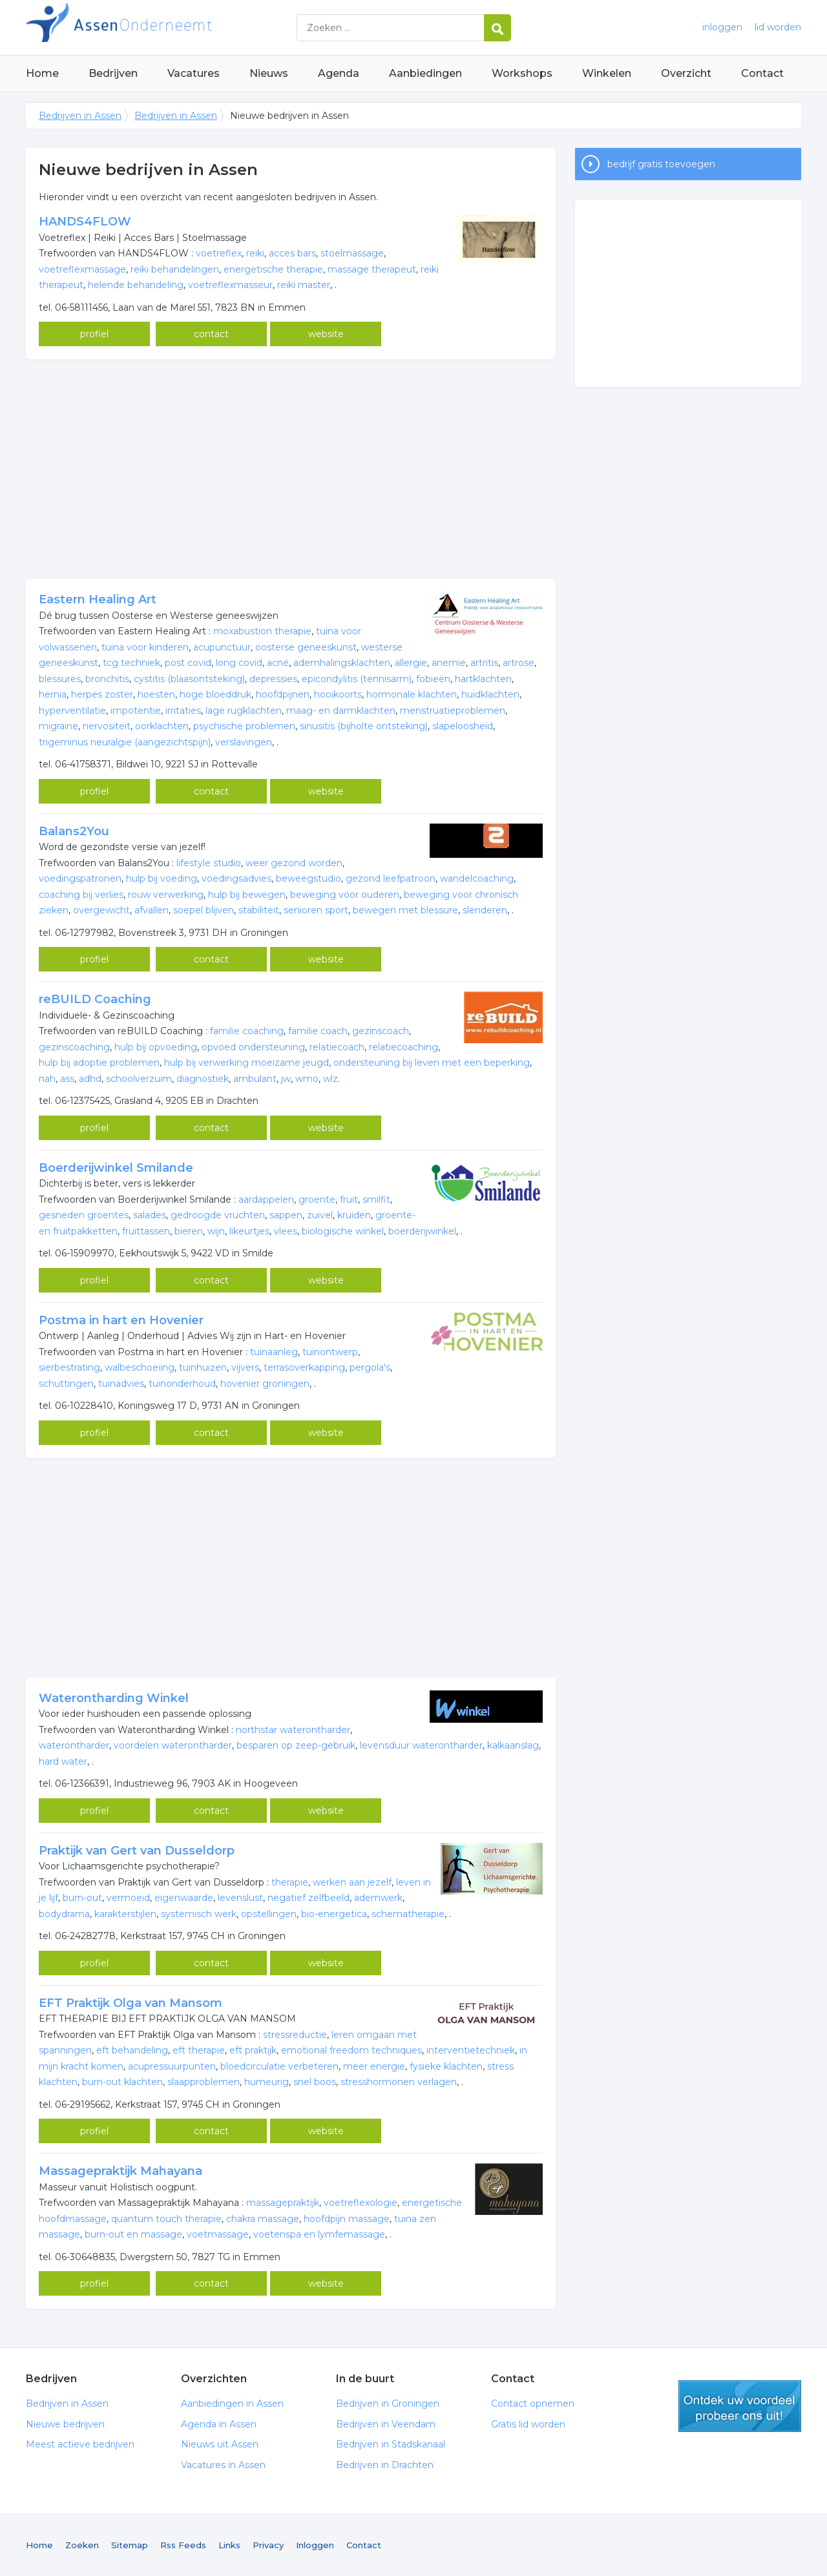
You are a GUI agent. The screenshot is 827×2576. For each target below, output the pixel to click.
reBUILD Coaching (95, 999)
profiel (94, 334)
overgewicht (101, 910)
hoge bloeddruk (215, 694)
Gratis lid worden (528, 2424)
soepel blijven (203, 910)
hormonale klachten (411, 694)
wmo (307, 1079)
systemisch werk (198, 1914)
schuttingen (66, 1383)
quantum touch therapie (166, 2219)
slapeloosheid (462, 726)
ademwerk (378, 1898)
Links (229, 2545)
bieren (188, 1231)
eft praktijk (253, 2050)
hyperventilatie (72, 710)
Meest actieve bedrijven (80, 2444)
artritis (484, 663)
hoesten (156, 694)
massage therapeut (372, 269)
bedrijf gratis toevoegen (661, 164)
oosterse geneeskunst (306, 647)
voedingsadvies (236, 878)
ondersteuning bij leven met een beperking (431, 1062)
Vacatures (193, 73)
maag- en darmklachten (340, 710)
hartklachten (483, 679)
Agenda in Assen (218, 2424)
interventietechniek (470, 2050)
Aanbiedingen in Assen (232, 2403)
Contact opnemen (532, 2403)
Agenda (338, 73)
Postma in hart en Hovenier (121, 1320)
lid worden (778, 27)
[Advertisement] (291, 469)
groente (316, 1199)
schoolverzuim (139, 1079)
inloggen (722, 27)
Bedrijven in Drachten (385, 2465)
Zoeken (82, 2545)
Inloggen (315, 2545)
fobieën (433, 679)
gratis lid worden (739, 2406)
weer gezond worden (294, 863)
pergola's (370, 1367)
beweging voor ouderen (344, 894)
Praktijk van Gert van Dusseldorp (137, 1851)
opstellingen (269, 1914)
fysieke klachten (446, 2066)
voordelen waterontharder (173, 1745)
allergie (411, 663)
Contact (762, 73)
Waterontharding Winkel (114, 1698)
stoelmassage (352, 253)
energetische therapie (273, 269)
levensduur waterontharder (421, 1745)
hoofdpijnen (282, 694)
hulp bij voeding (161, 878)
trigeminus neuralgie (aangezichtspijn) (125, 742)
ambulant (255, 1079)
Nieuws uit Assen (219, 2444)
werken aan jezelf (352, 1882)
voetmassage (218, 2234)
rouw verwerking (166, 894)
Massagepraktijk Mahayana (120, 2171)
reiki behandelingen (175, 269)
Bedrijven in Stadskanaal (390, 2444)
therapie (289, 1882)
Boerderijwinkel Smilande (116, 1168)
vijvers (245, 1367)
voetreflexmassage (82, 269)
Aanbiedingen (425, 73)
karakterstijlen (125, 1914)
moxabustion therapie (262, 631)
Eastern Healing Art (97, 599)
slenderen (485, 910)
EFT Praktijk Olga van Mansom (130, 2003)
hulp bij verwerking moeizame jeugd (246, 1062)
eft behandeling (132, 2050)
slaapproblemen (203, 2082)
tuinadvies (121, 1383)
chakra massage (262, 2219)
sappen (285, 1215)
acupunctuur (222, 647)
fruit (349, 1199)
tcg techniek (131, 663)
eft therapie (199, 2050)
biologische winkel (343, 1231)
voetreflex (219, 253)
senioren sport (316, 910)
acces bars (292, 253)
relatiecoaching (403, 1047)
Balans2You (74, 831)
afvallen (151, 910)
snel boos (314, 2082)
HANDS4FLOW (85, 221)
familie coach (318, 1031)
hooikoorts (338, 694)
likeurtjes (249, 1231)
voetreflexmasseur (230, 285)
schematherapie (408, 1914)
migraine (58, 726)
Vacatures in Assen (223, 2465)
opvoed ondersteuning (253, 1047)
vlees (285, 1231)
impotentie (135, 710)
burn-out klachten (122, 2082)
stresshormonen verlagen (398, 2082)
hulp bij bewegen (247, 894)
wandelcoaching (477, 878)
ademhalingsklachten (341, 663)
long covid (239, 663)
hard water (63, 1761)
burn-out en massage (133, 2234)
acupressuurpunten (172, 2066)
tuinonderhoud (182, 1383)
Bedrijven (113, 73)
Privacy (268, 2545)
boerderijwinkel (422, 1231)
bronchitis (107, 679)
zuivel (320, 1215)
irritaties (183, 710)
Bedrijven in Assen (187, 27)
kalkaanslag (513, 1745)
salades (149, 1215)
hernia (53, 694)
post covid (188, 663)
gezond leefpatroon (390, 878)
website (326, 334)
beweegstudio (308, 878)
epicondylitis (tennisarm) (357, 679)
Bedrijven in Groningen (387, 2403)
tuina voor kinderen (145, 647)
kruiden (354, 1215)
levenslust (240, 1898)
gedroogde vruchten (218, 1215)
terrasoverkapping (304, 1367)
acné (278, 663)
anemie (449, 663)
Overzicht (686, 73)
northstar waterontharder (293, 1730)
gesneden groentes (84, 1215)
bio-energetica (334, 1914)
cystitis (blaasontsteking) (189, 679)
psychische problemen (244, 726)
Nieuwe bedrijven (65, 2424)
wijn (216, 1231)
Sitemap (129, 2545)
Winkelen (606, 73)
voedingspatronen (80, 878)
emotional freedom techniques (351, 2050)
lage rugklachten (243, 710)
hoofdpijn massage (347, 2219)
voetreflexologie (360, 2202)
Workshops (522, 73)
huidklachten (490, 694)
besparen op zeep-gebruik (295, 1745)
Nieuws (268, 73)
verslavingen (243, 742)
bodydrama (64, 1914)
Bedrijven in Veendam (385, 2424)
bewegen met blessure (405, 910)
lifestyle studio (208, 863)
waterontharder (74, 1745)
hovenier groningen (264, 1383)
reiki (255, 253)
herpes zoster (102, 694)
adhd (90, 1079)
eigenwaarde (183, 1898)
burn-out (82, 1898)
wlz (330, 1079)
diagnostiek (202, 1079)
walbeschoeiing (139, 1367)
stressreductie (295, 2035)
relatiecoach (336, 1047)
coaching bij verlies (81, 894)
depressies (273, 679)
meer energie (374, 2066)
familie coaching (247, 1031)
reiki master (303, 285)
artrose (518, 663)
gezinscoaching (74, 1047)
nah (47, 1079)
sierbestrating (69, 1367)
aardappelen (266, 1199)
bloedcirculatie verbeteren (279, 2066)
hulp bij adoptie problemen (99, 1062)
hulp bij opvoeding (155, 1047)
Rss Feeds (183, 2545)
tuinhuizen (203, 1367)
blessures (60, 679)
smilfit (376, 1199)
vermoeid (128, 1898)
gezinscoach (380, 1031)
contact (211, 334)
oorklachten (162, 726)
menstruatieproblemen (452, 710)
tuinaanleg (274, 1352)
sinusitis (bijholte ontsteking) (364, 726)
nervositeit (107, 726)
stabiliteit (258, 910)
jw (286, 1079)
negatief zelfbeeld (308, 1898)
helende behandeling (135, 285)
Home (42, 73)
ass (67, 1079)
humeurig (266, 2082)
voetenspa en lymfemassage (319, 2234)
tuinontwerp (330, 1352)
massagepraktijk (282, 2202)
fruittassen (146, 1231)
